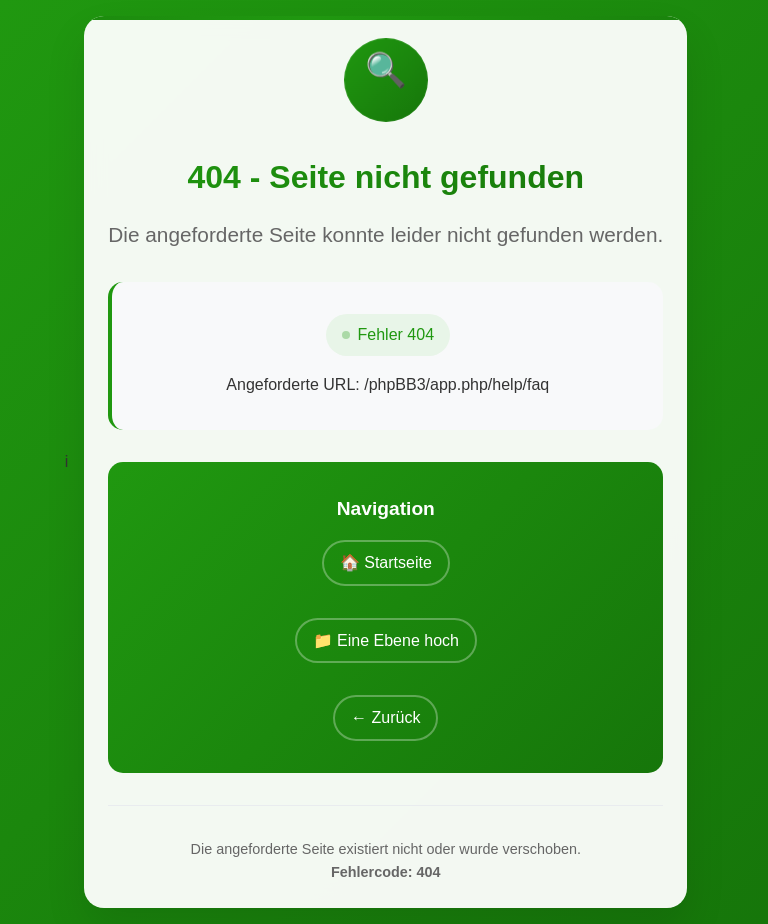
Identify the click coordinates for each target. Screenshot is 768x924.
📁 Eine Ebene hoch (386, 640)
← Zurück (385, 717)
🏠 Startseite (386, 562)
